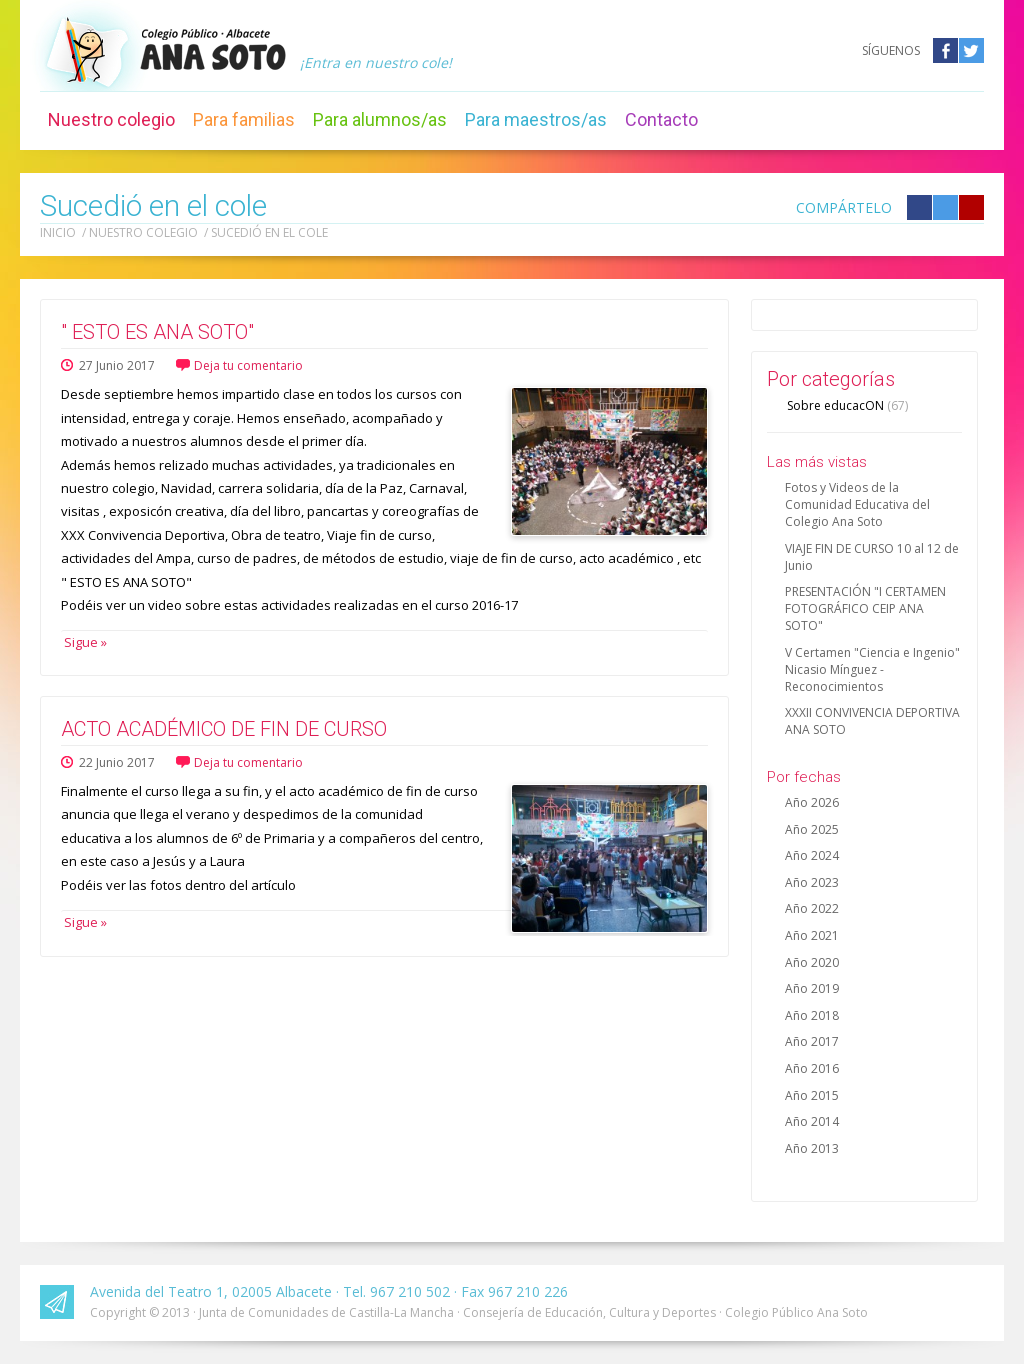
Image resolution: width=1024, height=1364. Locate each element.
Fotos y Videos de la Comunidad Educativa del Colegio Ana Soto (857, 504)
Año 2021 (812, 935)
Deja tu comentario (248, 365)
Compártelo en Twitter (945, 207)
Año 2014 (812, 1121)
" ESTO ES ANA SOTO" (157, 332)
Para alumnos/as (380, 119)
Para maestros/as (536, 119)
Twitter (971, 50)
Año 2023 (812, 882)
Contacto (661, 119)
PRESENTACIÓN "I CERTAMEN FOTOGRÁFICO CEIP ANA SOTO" (865, 608)
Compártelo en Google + (971, 207)
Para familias (244, 119)
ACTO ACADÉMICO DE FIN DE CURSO (224, 729)
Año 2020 (812, 962)
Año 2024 (812, 855)
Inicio (58, 232)
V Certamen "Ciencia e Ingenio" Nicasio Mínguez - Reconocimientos (872, 669)
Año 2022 (812, 908)
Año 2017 (812, 1041)
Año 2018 (812, 1015)
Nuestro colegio (111, 119)
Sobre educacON (847, 405)
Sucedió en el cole (269, 232)
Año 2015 (812, 1095)
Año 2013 (812, 1148)
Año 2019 (812, 988)
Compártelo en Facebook (919, 207)
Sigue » (84, 642)
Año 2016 (812, 1068)
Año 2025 (812, 829)
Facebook (945, 50)
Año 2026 (812, 802)
